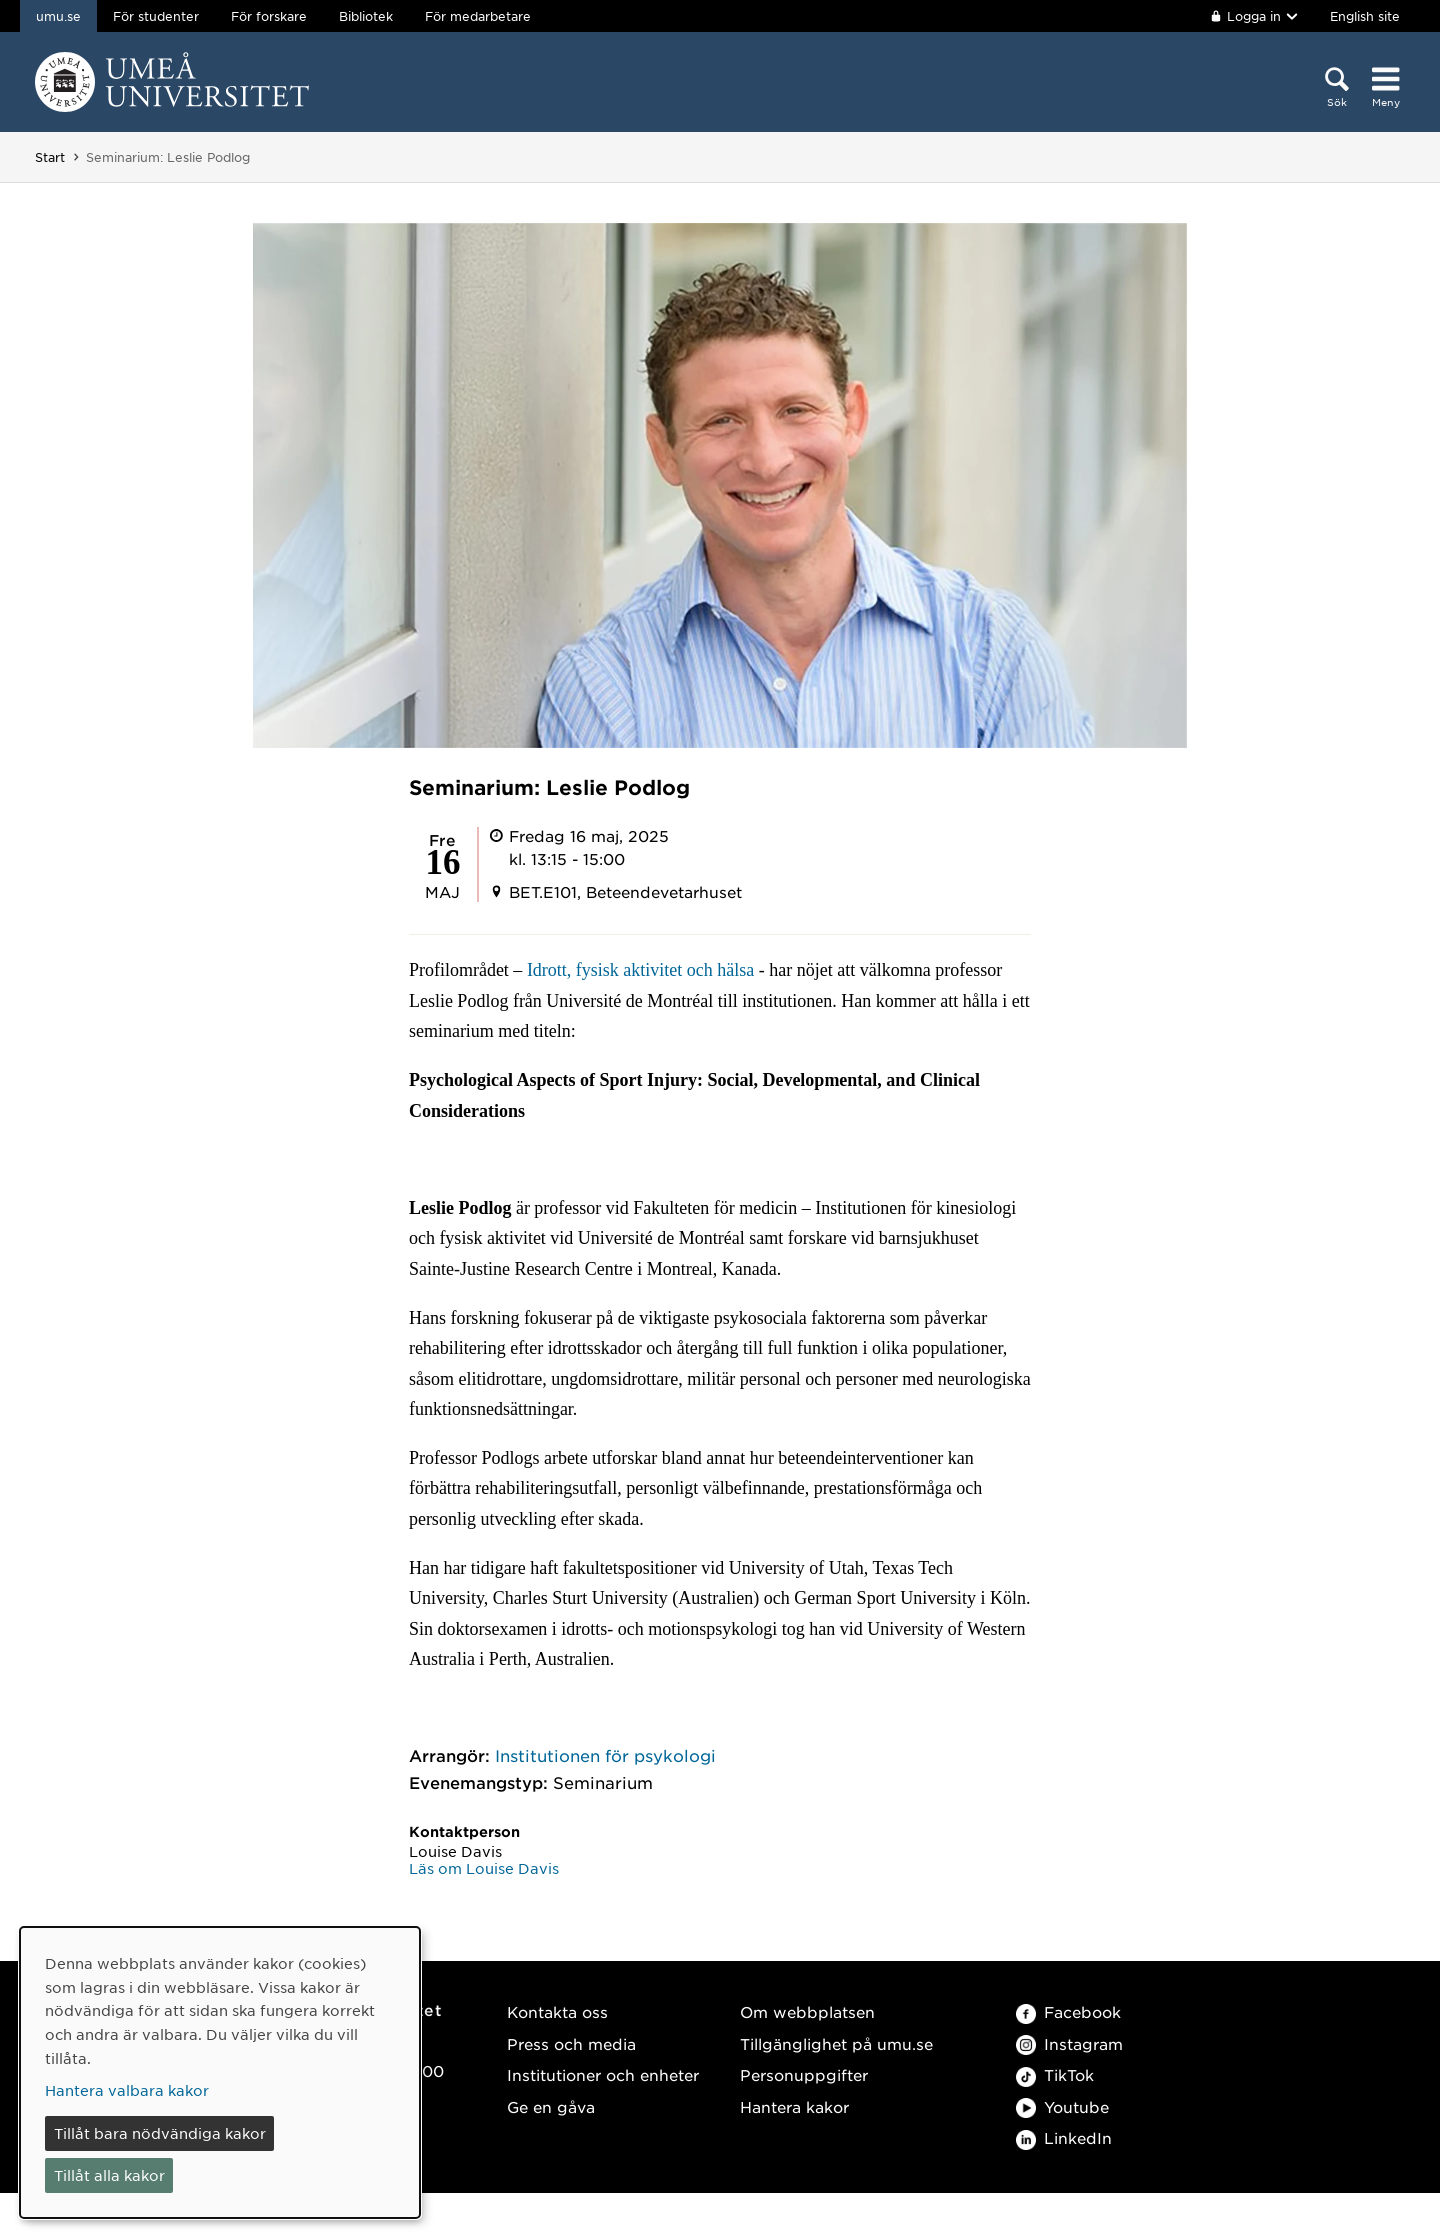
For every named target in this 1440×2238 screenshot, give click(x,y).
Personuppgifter (804, 2074)
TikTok (1055, 2074)
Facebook (1068, 2011)
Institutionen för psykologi (605, 1755)
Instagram (1069, 2043)
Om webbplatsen (807, 2011)
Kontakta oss (557, 2011)
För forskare (269, 16)
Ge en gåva (551, 2106)
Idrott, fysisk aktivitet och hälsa (640, 970)
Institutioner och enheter (603, 2074)
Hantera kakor (794, 2106)
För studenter (156, 16)
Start (50, 157)
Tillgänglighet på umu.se (836, 2043)
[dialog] (220, 2072)
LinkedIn (1064, 2137)
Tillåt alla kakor (109, 2175)
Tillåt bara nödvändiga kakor (160, 2133)
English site (1365, 16)
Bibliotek (366, 16)
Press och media (571, 2043)
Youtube (1062, 2106)
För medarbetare (478, 16)
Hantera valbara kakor (127, 2090)
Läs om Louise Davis (484, 1868)
